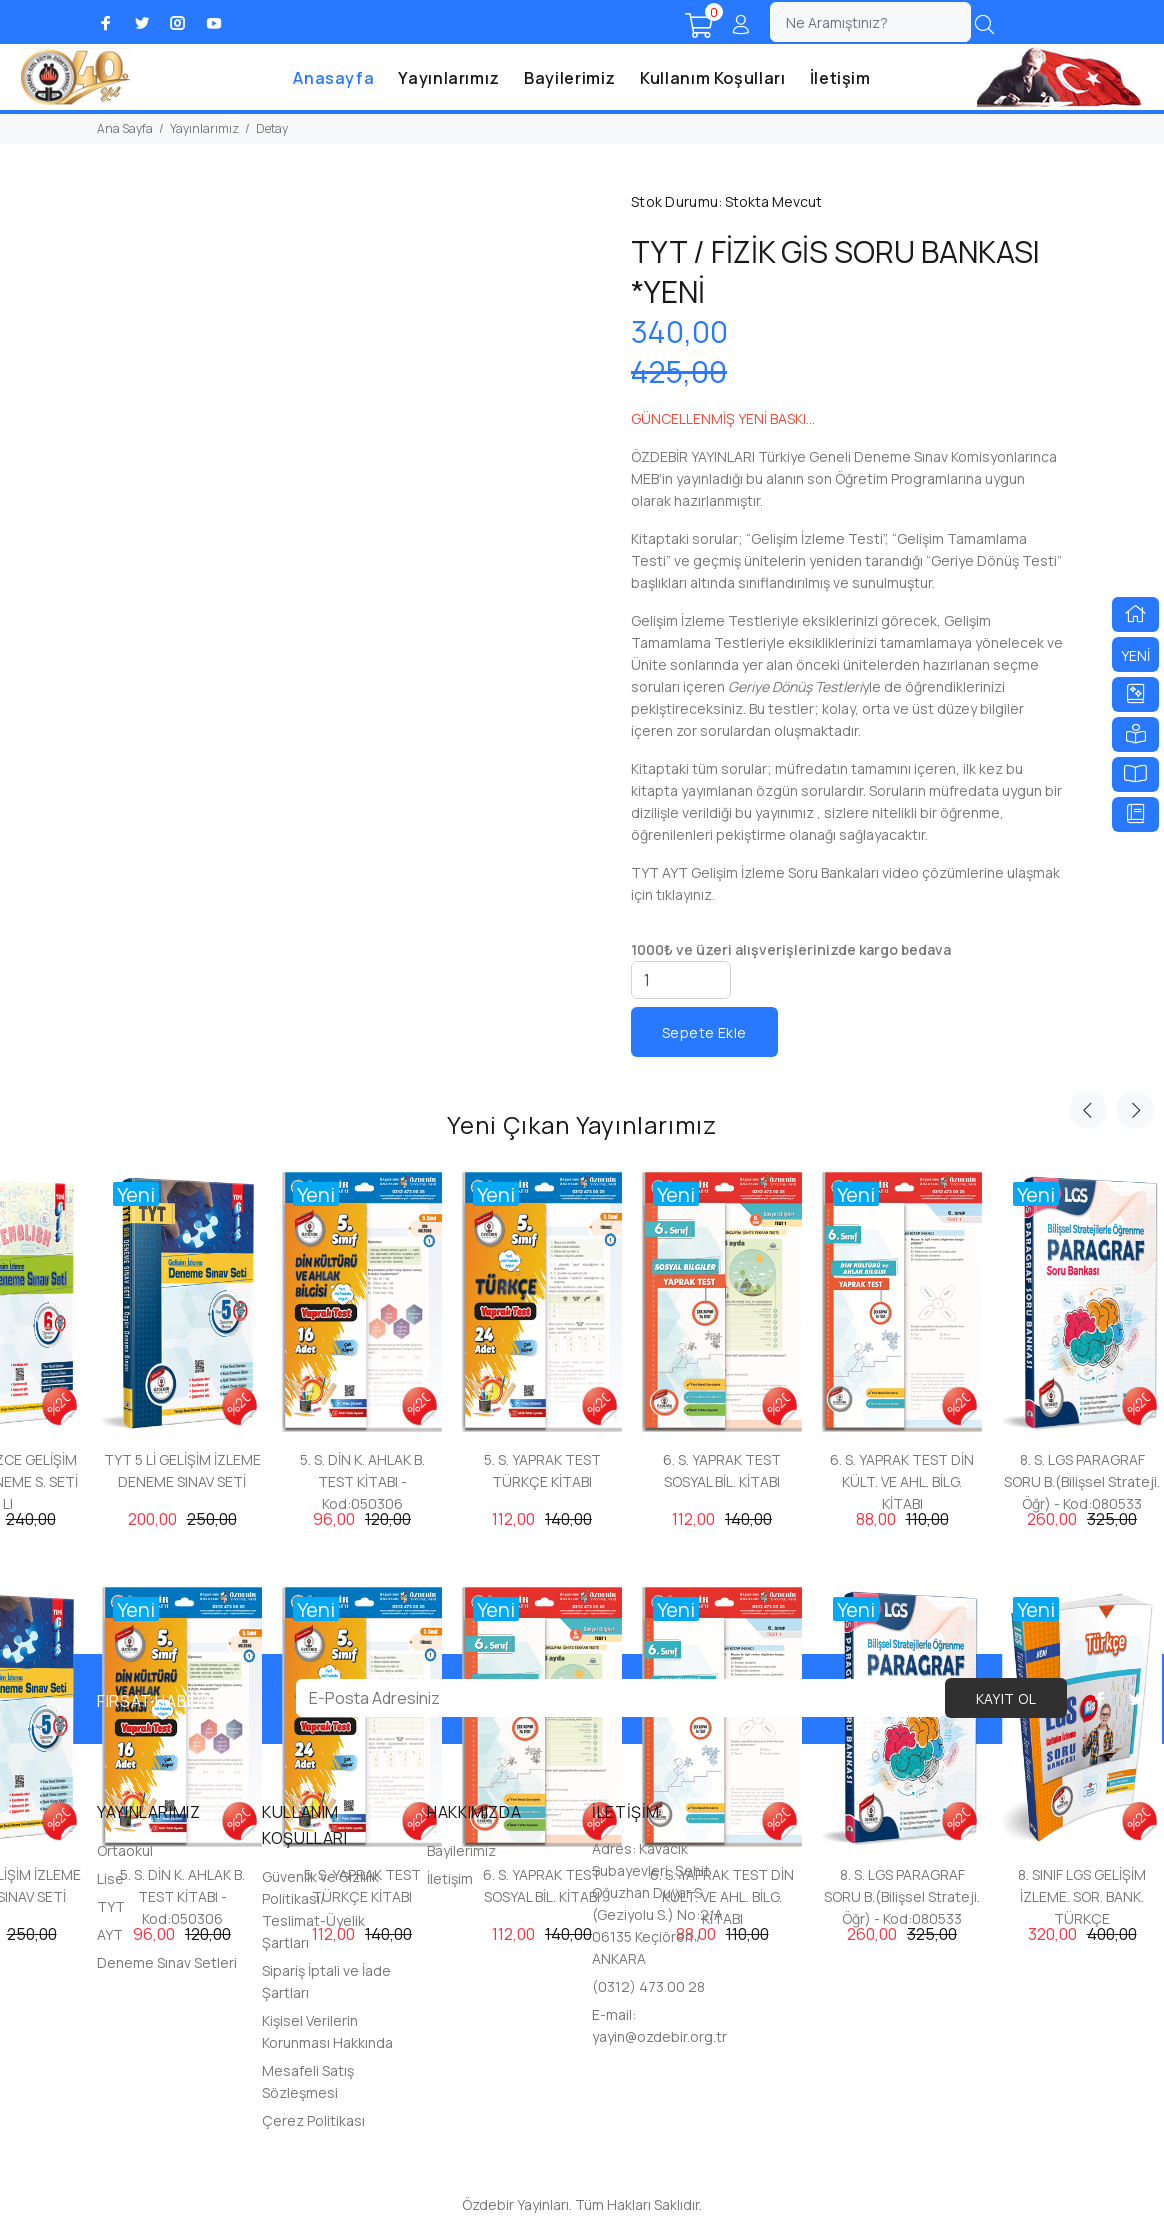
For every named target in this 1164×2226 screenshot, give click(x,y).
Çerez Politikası (313, 2120)
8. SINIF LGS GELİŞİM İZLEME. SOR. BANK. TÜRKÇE (1082, 1896)
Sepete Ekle (704, 1032)
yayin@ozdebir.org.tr (659, 2036)
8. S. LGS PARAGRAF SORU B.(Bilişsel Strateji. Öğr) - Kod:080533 (1082, 1481)
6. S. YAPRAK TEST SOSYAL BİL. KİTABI (722, 1470)
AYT (110, 1934)
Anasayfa (333, 78)
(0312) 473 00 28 (648, 1986)
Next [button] (1135, 1110)
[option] (362, 1331)
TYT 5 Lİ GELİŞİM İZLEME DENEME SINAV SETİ (182, 1470)
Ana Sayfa (125, 128)
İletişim (840, 78)
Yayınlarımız (449, 78)
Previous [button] (1088, 1110)
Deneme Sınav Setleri (167, 1962)
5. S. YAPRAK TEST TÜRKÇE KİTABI (542, 1470)
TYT (111, 1906)
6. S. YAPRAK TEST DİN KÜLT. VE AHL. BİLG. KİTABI (902, 1481)
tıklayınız (684, 894)
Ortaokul (125, 1850)
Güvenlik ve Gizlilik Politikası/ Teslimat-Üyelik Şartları (320, 1909)
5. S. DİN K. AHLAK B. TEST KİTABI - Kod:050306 (362, 1481)
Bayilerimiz (570, 78)
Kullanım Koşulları (713, 78)
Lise (110, 1878)
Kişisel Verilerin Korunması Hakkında (327, 2031)
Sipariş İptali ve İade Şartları (326, 1981)
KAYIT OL (1006, 1698)
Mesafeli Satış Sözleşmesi (308, 2081)
